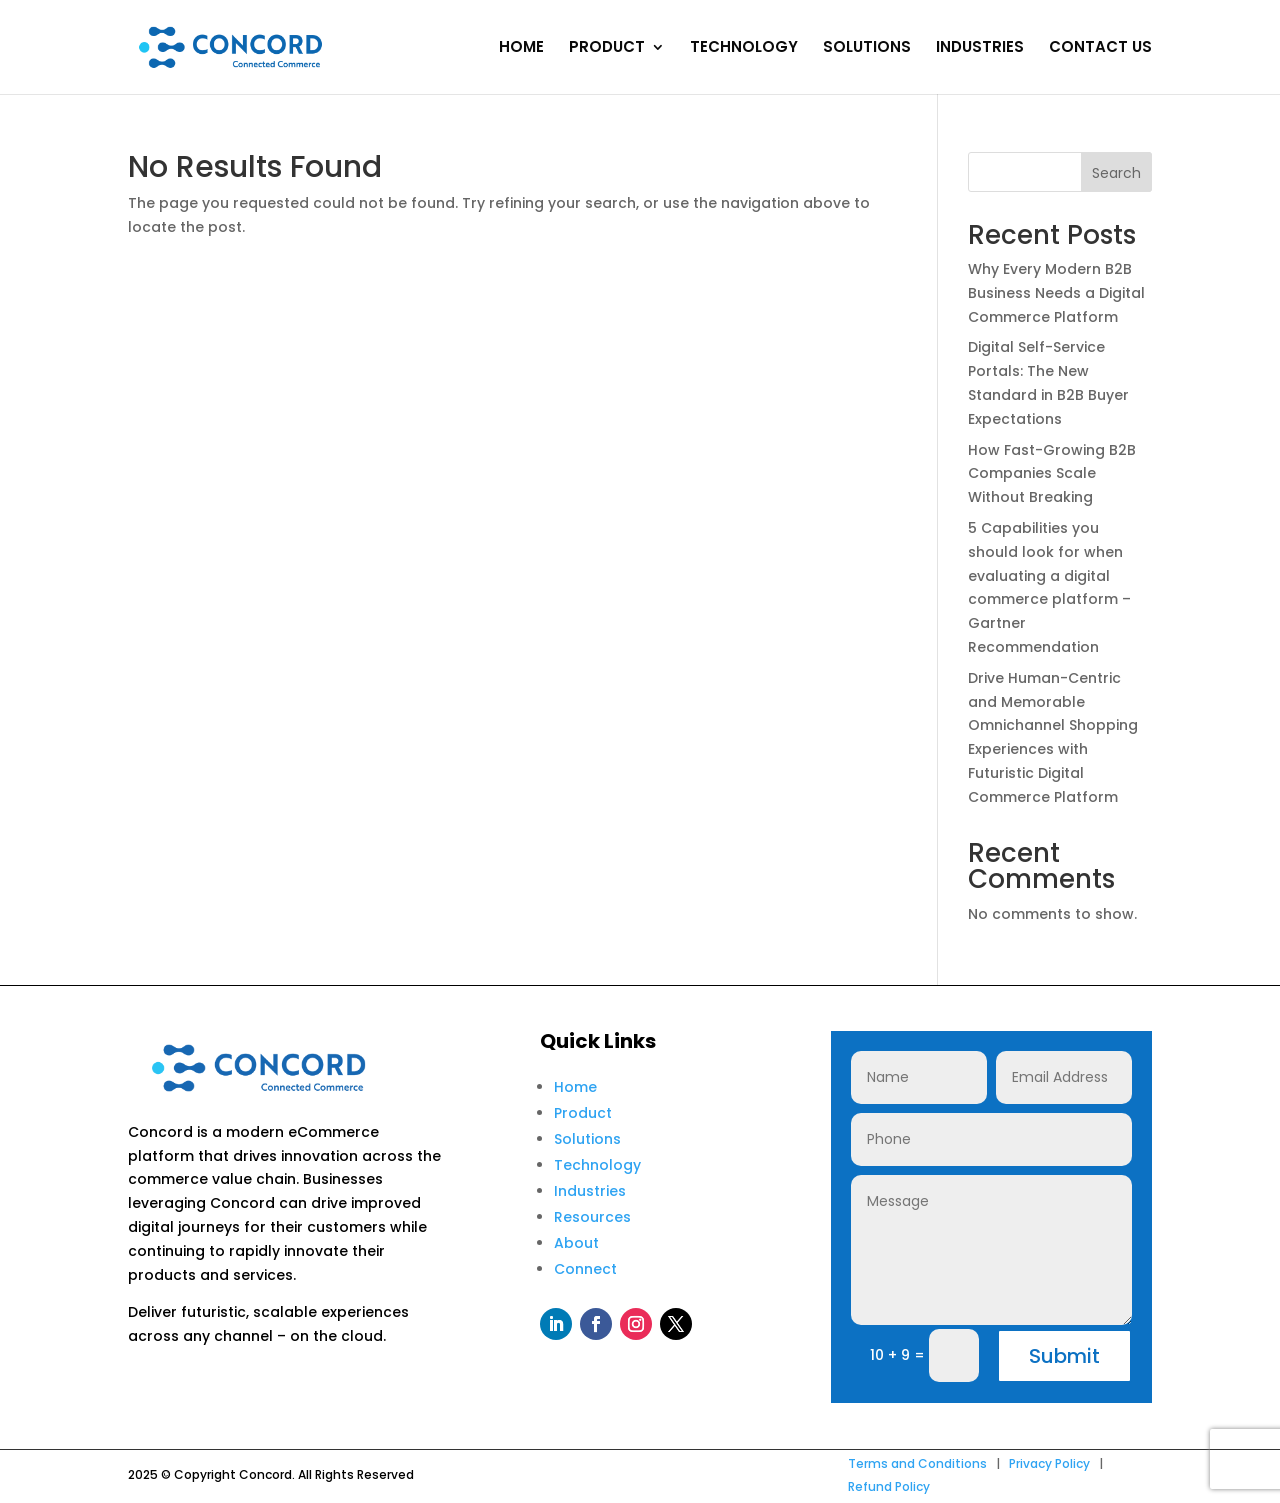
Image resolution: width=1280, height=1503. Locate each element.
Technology (597, 1165)
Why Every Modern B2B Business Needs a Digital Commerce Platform (1056, 293)
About (576, 1243)
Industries (590, 1191)
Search (1116, 173)
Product (583, 1113)
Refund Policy (889, 1486)
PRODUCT (607, 48)
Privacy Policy (1049, 1463)
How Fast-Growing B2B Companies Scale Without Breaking (1052, 474)
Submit (1064, 1356)
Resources (592, 1217)
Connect (585, 1269)
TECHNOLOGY (744, 48)
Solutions (587, 1139)
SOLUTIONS (867, 48)
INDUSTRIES (980, 48)
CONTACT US (1100, 48)
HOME (521, 48)
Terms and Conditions (917, 1463)
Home (575, 1087)
